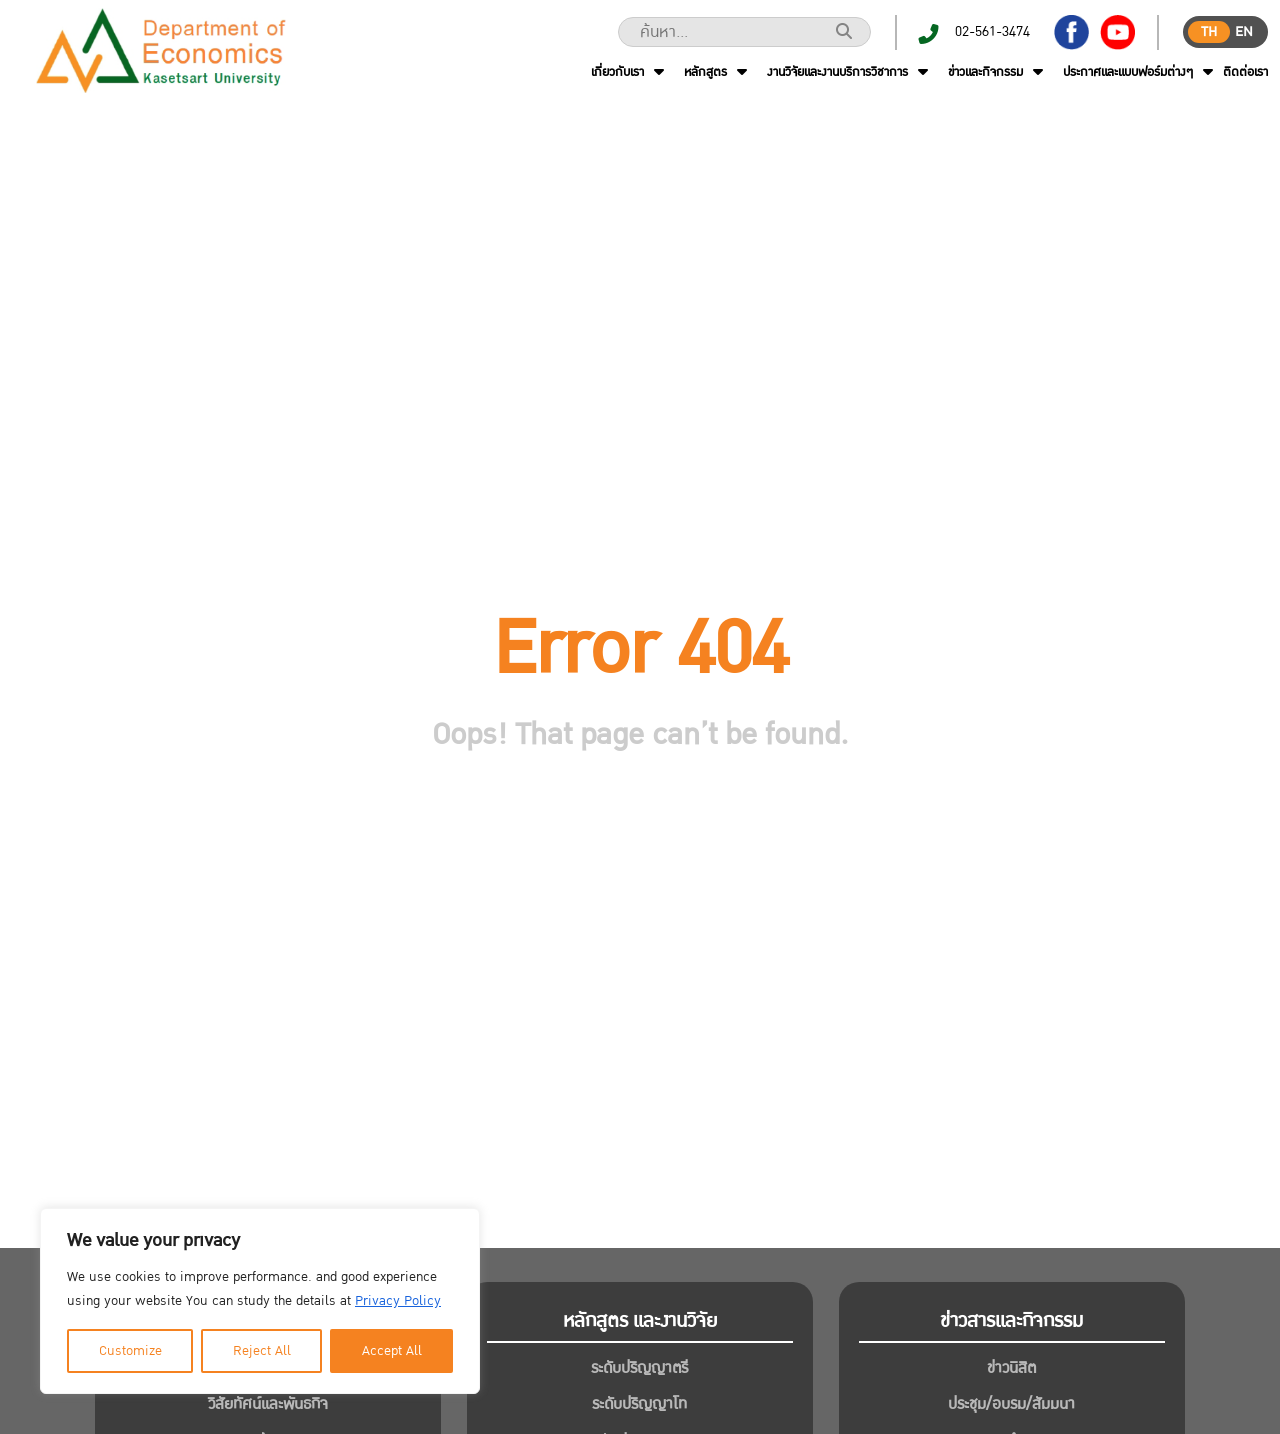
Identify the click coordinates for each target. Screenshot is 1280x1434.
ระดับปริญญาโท (639, 1404)
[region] (260, 1301)
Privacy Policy (398, 1301)
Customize (130, 1351)
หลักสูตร (705, 72)
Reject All (262, 1351)
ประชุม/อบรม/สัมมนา (1011, 1404)
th (1209, 32)
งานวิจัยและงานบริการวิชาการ (837, 72)
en (1244, 32)
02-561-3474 (992, 31)
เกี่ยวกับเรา (617, 72)
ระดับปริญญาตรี (639, 1368)
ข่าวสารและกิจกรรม (1011, 1321)
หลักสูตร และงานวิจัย (640, 1321)
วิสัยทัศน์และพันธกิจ (268, 1404)
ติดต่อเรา (1245, 72)
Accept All (392, 1351)
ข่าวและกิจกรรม (985, 72)
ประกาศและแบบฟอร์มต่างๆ (1128, 72)
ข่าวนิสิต (1011, 1368)
